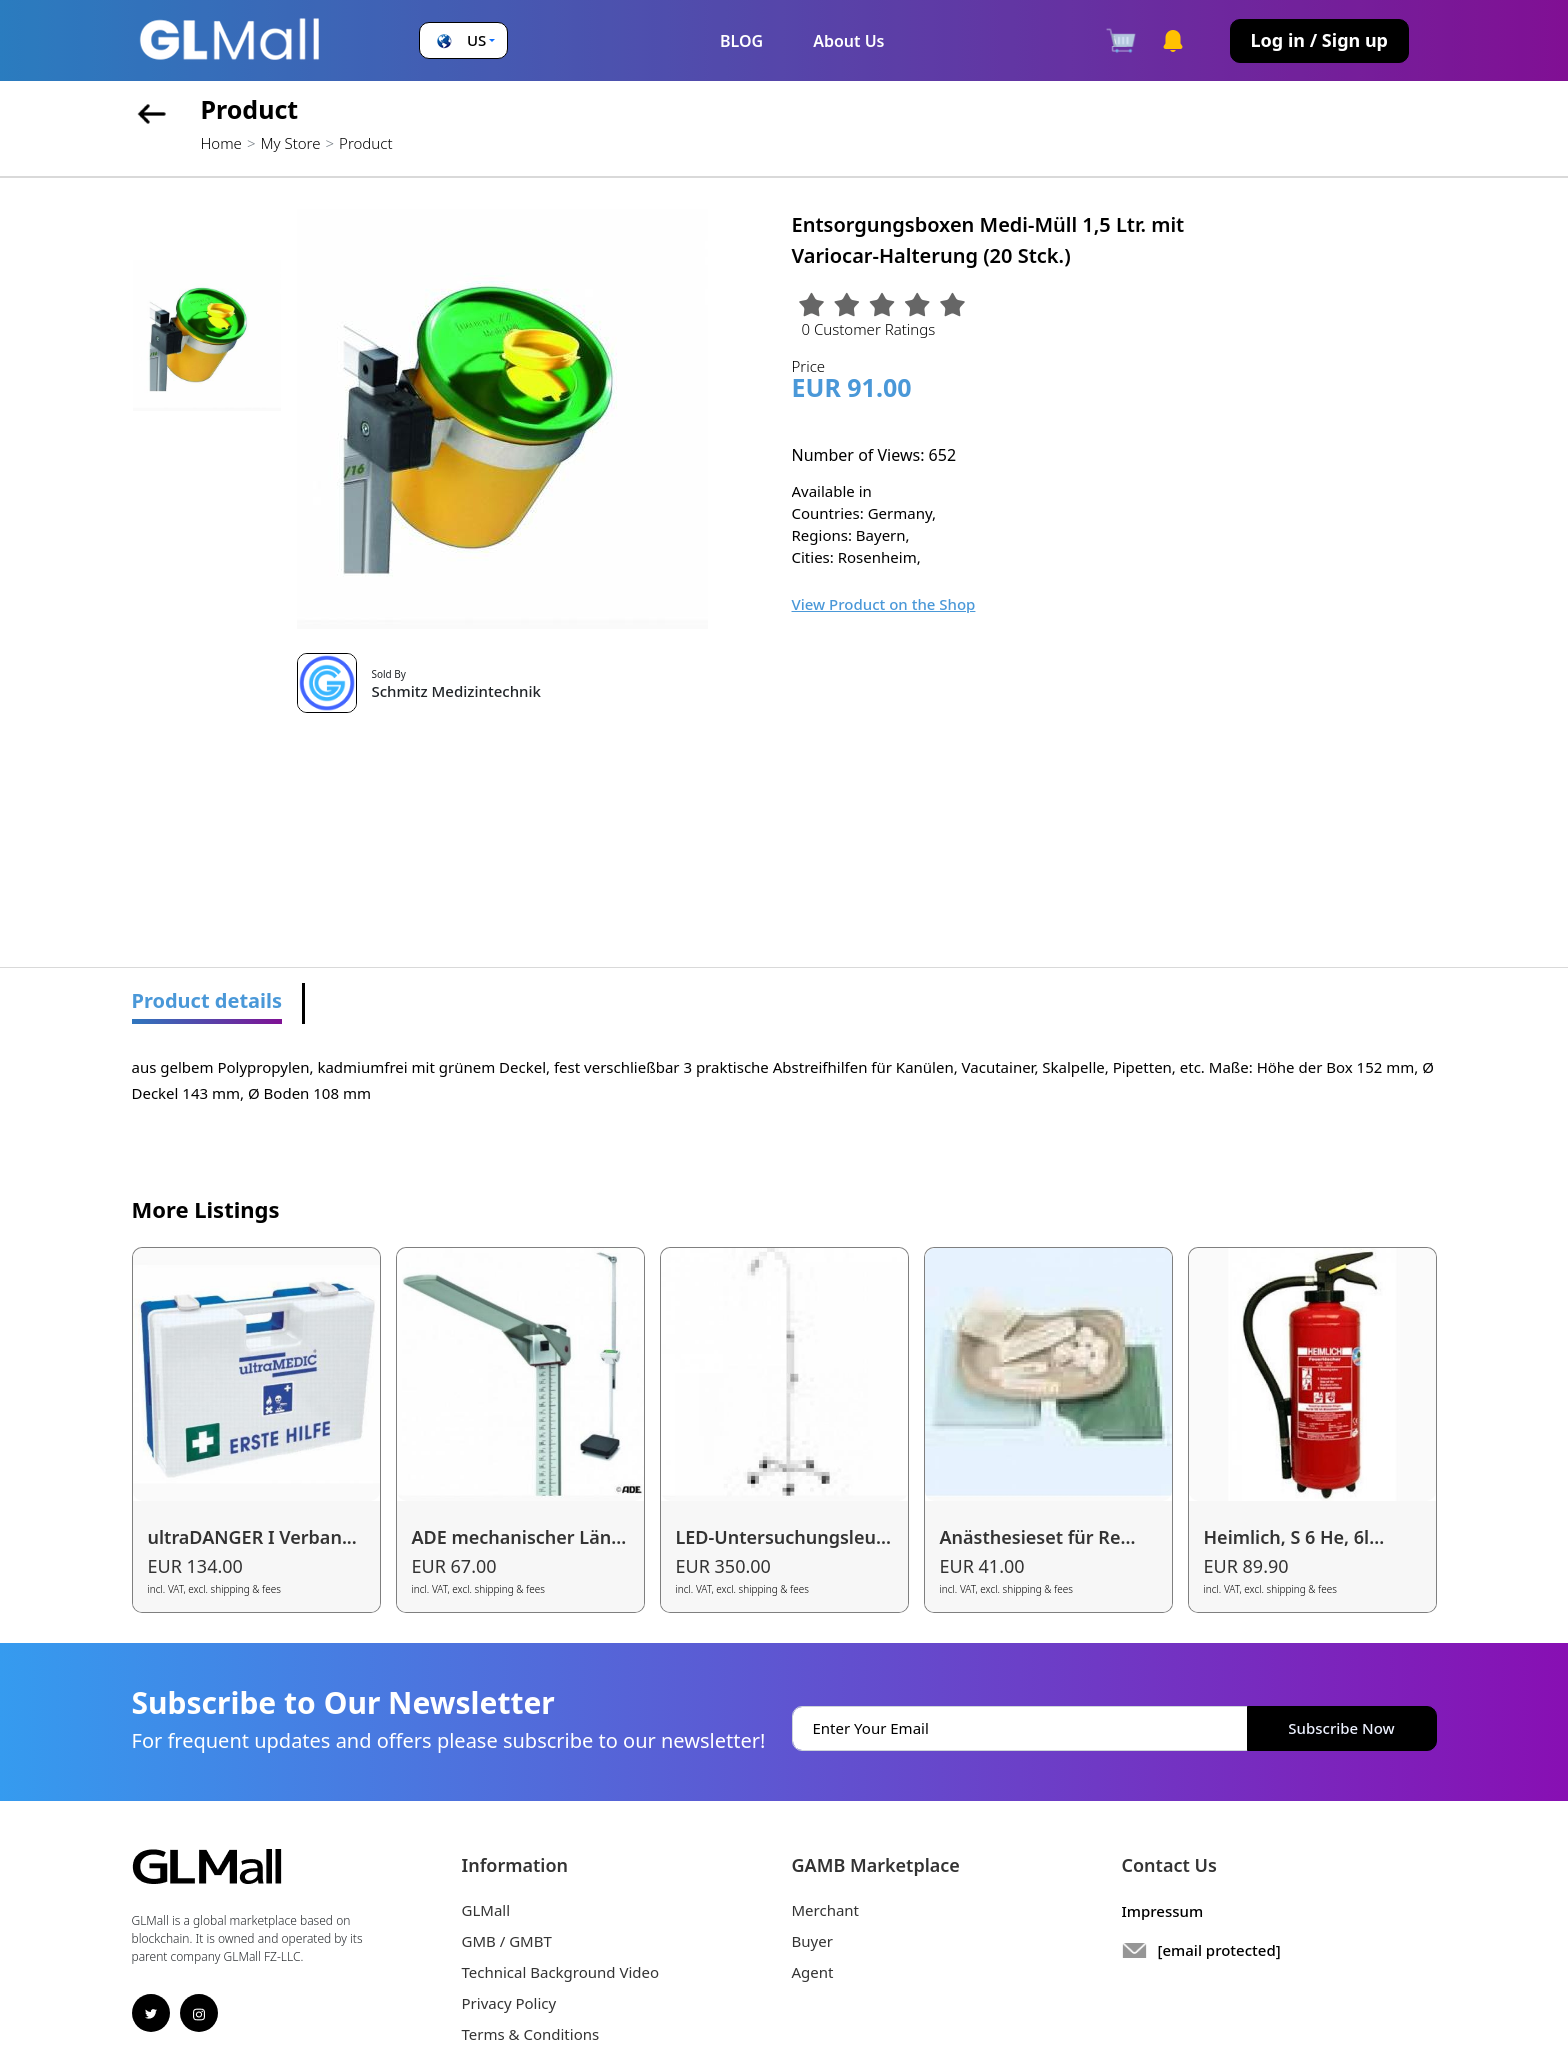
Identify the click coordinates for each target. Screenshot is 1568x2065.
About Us (848, 41)
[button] (463, 40)
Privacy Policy (509, 2003)
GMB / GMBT (507, 1941)
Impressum (1163, 1911)
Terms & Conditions (531, 2034)
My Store (290, 143)
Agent (813, 1972)
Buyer (812, 1941)
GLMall (486, 1910)
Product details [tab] (207, 1000)
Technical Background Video (561, 1972)
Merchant (826, 1910)
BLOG (741, 41)
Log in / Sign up (1319, 40)
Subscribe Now (1341, 1728)
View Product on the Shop (884, 604)
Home (221, 143)
